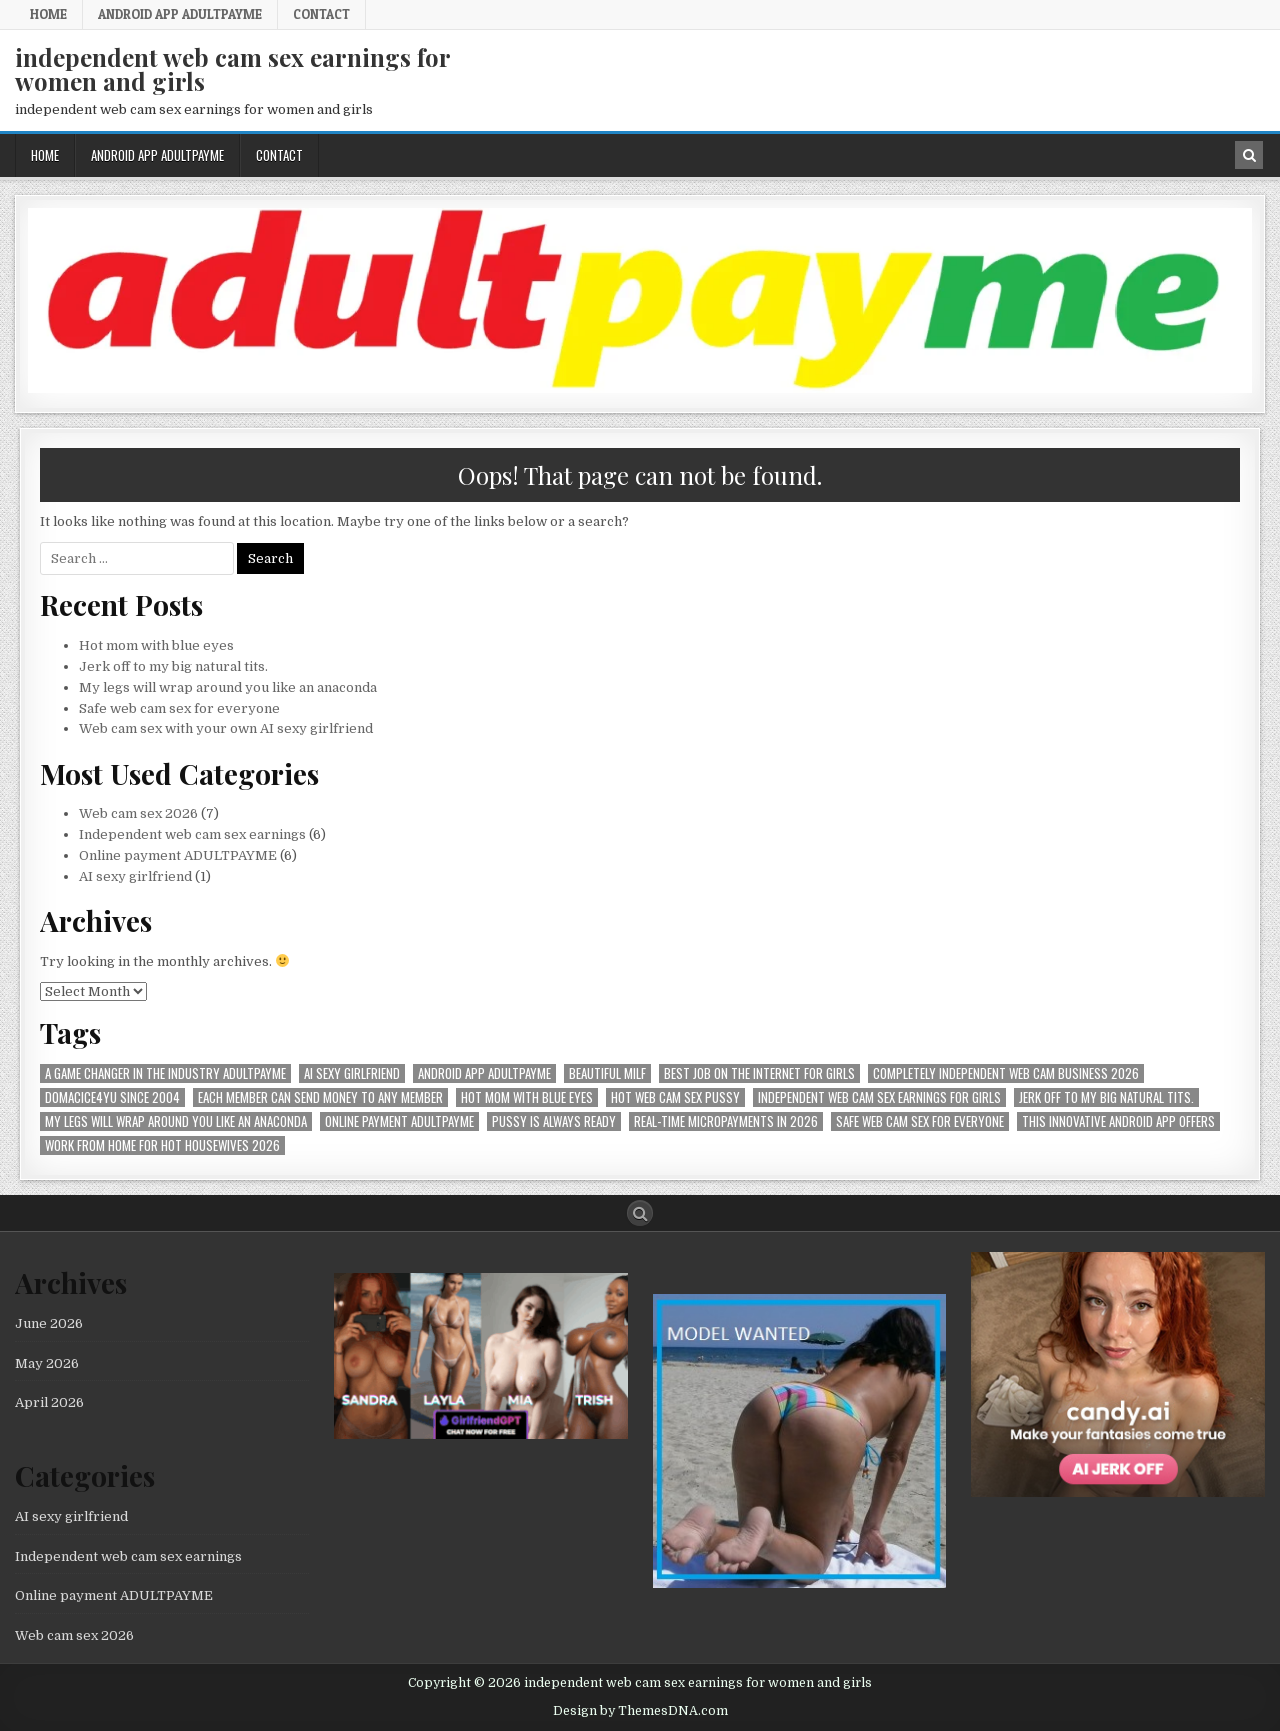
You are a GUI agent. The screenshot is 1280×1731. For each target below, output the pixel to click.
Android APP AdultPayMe (180, 14)
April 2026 (49, 1402)
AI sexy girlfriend (135, 876)
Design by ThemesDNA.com (640, 1711)
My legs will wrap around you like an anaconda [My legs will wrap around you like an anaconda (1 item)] (176, 1121)
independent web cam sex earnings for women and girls (232, 69)
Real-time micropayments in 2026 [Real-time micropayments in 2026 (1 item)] (726, 1121)
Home (48, 14)
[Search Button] (640, 1213)
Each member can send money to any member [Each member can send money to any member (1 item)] (320, 1097)
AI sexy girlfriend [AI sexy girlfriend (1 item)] (352, 1073)
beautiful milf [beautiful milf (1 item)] (607, 1073)
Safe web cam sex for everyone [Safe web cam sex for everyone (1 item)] (920, 1121)
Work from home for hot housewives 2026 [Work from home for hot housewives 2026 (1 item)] (162, 1145)
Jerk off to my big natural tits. (173, 666)
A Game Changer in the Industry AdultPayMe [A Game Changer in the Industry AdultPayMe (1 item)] (165, 1073)
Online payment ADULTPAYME (178, 855)
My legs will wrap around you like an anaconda (228, 687)
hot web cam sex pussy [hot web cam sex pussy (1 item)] (675, 1097)
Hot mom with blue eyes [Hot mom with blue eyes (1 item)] (527, 1097)
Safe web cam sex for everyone (181, 708)
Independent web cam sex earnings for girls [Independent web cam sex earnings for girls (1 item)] (879, 1097)
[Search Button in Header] (1249, 155)
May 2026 (47, 1363)
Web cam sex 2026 (138, 813)
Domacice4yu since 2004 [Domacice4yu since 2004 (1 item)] (112, 1097)
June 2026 (49, 1323)
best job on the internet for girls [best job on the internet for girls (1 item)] (759, 1073)
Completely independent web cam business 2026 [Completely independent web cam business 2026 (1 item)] (1006, 1073)
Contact (321, 14)
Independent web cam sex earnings (192, 834)
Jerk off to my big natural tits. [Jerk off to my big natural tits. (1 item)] (1106, 1097)
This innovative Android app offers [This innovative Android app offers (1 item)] (1118, 1121)
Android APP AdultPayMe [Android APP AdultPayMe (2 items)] (484, 1073)
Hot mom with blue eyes (156, 645)
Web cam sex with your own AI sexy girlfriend (226, 728)
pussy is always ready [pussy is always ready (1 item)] (554, 1121)
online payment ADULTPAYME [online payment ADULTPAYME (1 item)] (399, 1121)
